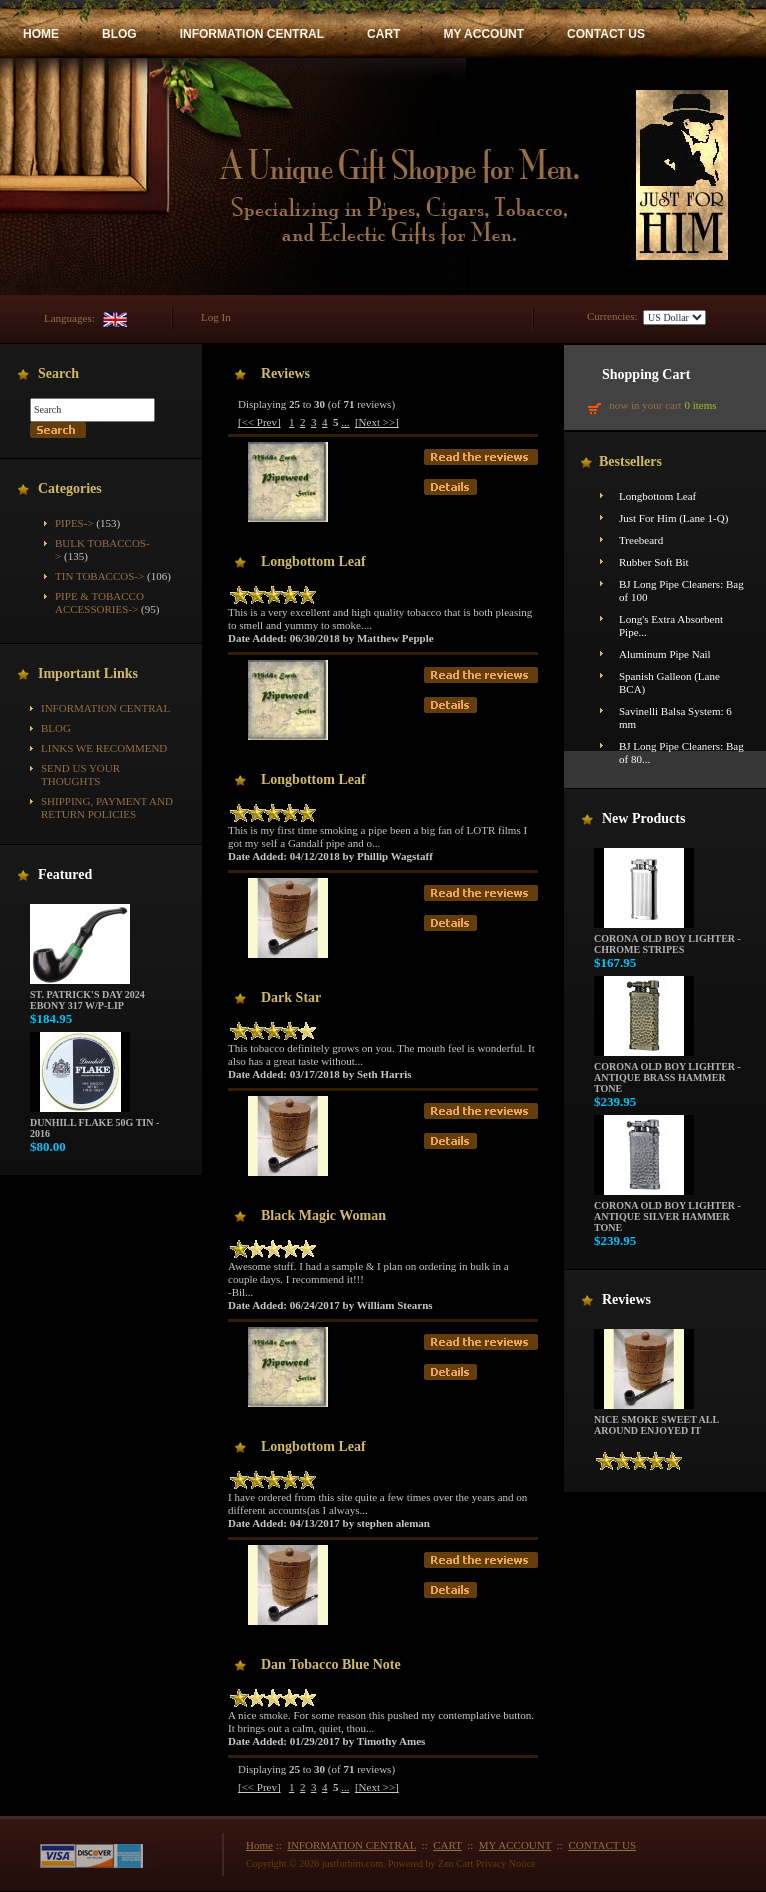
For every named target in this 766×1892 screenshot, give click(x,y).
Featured (65, 874)
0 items (700, 405)
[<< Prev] (259, 422)
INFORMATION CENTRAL (252, 34)
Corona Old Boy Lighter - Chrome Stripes (667, 939)
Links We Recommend (104, 748)
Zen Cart (455, 1863)
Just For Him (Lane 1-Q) (673, 518)
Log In (216, 317)
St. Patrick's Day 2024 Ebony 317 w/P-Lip (87, 995)
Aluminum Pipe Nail (665, 654)
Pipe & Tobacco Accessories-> (99, 602)
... (345, 422)
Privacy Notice (506, 1863)
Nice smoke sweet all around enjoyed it (656, 1420)
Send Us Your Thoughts (80, 774)
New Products (643, 818)
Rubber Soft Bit (654, 562)
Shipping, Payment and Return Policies (107, 807)
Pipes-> (74, 523)
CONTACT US (606, 34)
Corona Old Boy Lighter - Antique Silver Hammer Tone (667, 1212)
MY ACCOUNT (483, 34)
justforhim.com (352, 1863)
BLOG (119, 34)
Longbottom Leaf (657, 496)
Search (58, 373)
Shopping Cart (646, 374)
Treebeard (641, 540)
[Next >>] (377, 422)
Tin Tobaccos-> (99, 576)
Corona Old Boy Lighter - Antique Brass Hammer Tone (667, 1073)
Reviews (626, 1299)
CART (383, 34)
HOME (41, 34)
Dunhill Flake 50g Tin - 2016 (94, 1123)
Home (259, 1845)
